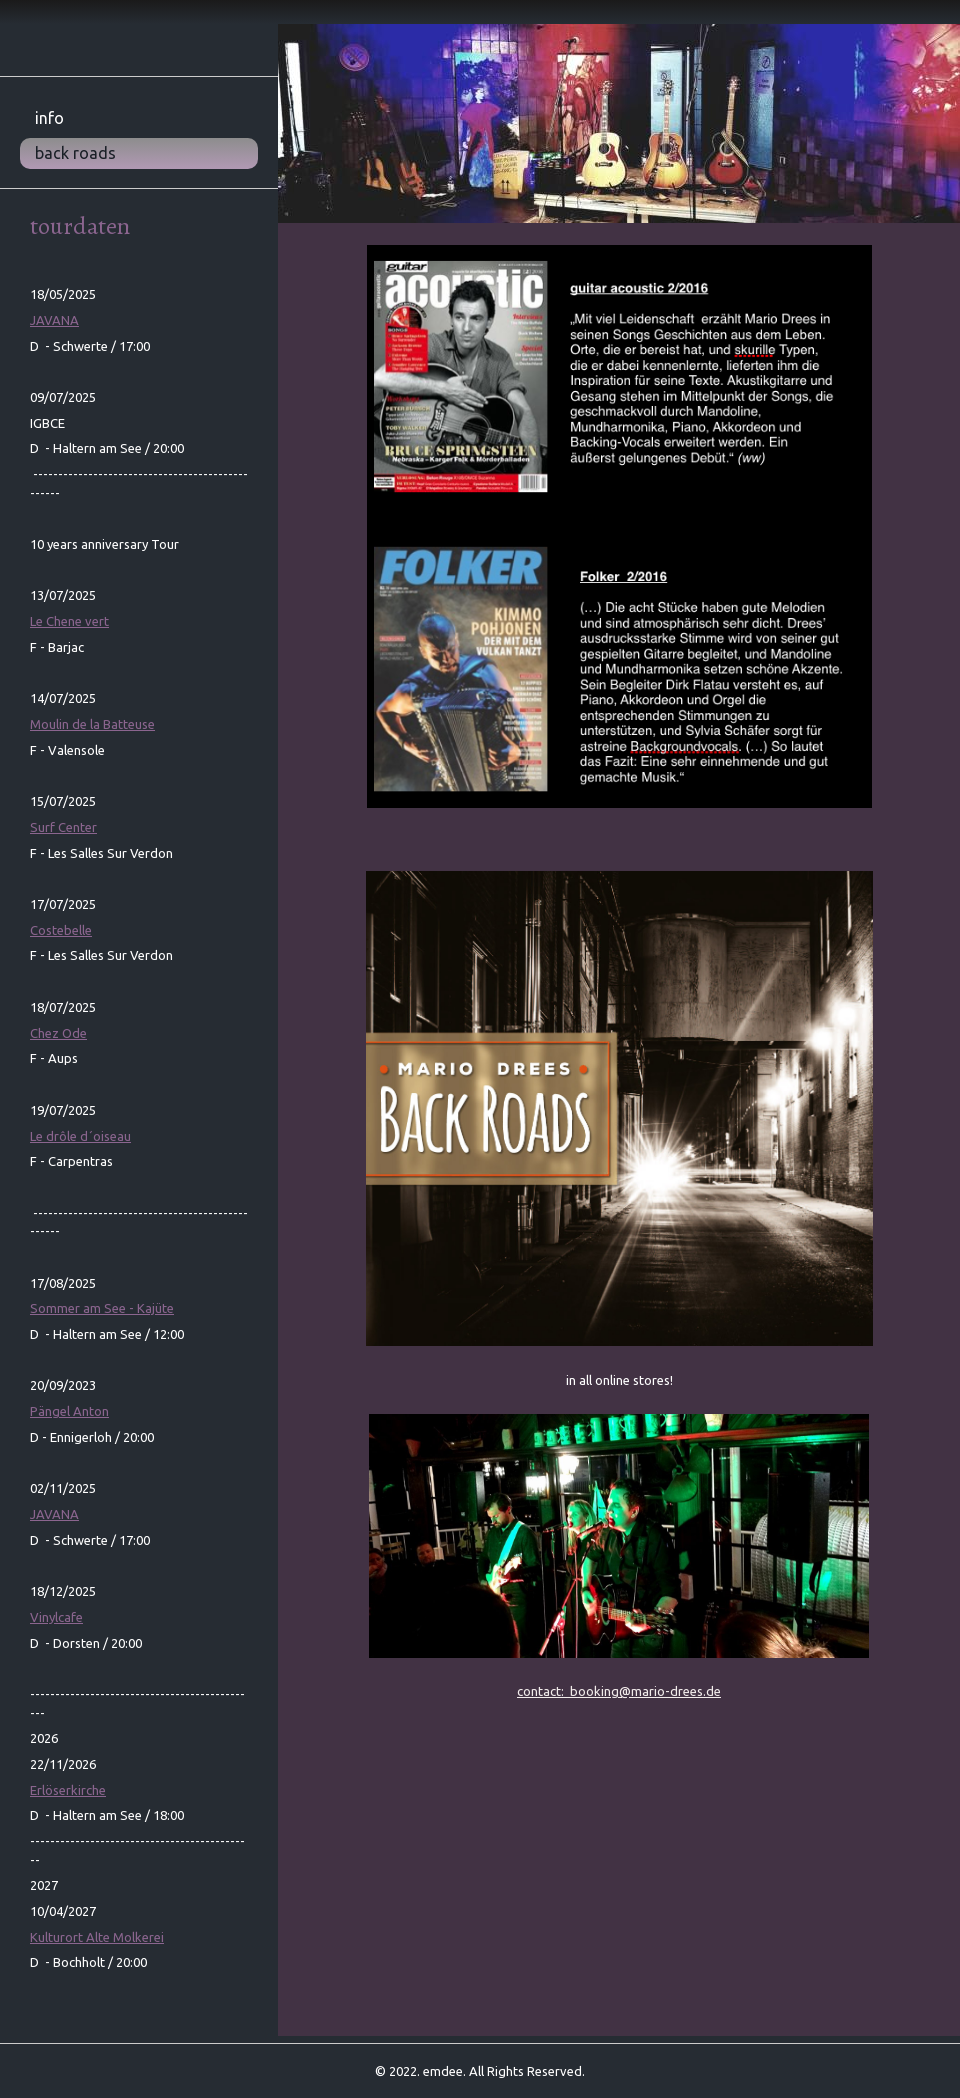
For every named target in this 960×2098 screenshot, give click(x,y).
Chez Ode (58, 1033)
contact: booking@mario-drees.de (619, 1691)
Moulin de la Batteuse (92, 724)
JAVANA (54, 320)
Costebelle (61, 930)
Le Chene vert (69, 621)
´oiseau (80, 1136)
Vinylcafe (56, 1617)
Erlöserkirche (68, 1790)
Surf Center (63, 827)
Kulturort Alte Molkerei (97, 1937)
